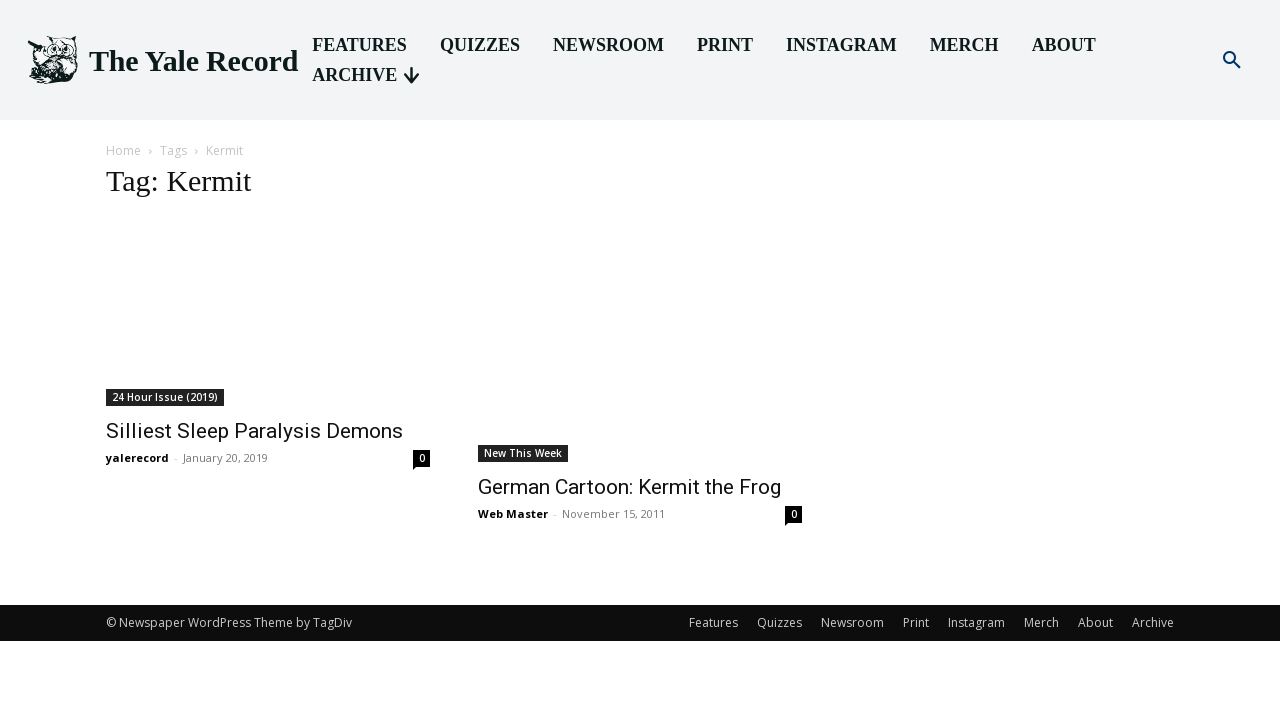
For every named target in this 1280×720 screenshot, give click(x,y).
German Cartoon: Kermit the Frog (629, 487)
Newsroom (852, 622)
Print (916, 622)
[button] (1232, 61)
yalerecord (137, 457)
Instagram (976, 622)
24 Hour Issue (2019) (165, 397)
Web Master (513, 513)
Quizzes (779, 622)
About (1095, 622)
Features (713, 622)
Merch (1041, 622)
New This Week (523, 453)
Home (123, 150)
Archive (1153, 622)
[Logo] (161, 60)
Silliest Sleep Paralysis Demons (254, 431)
